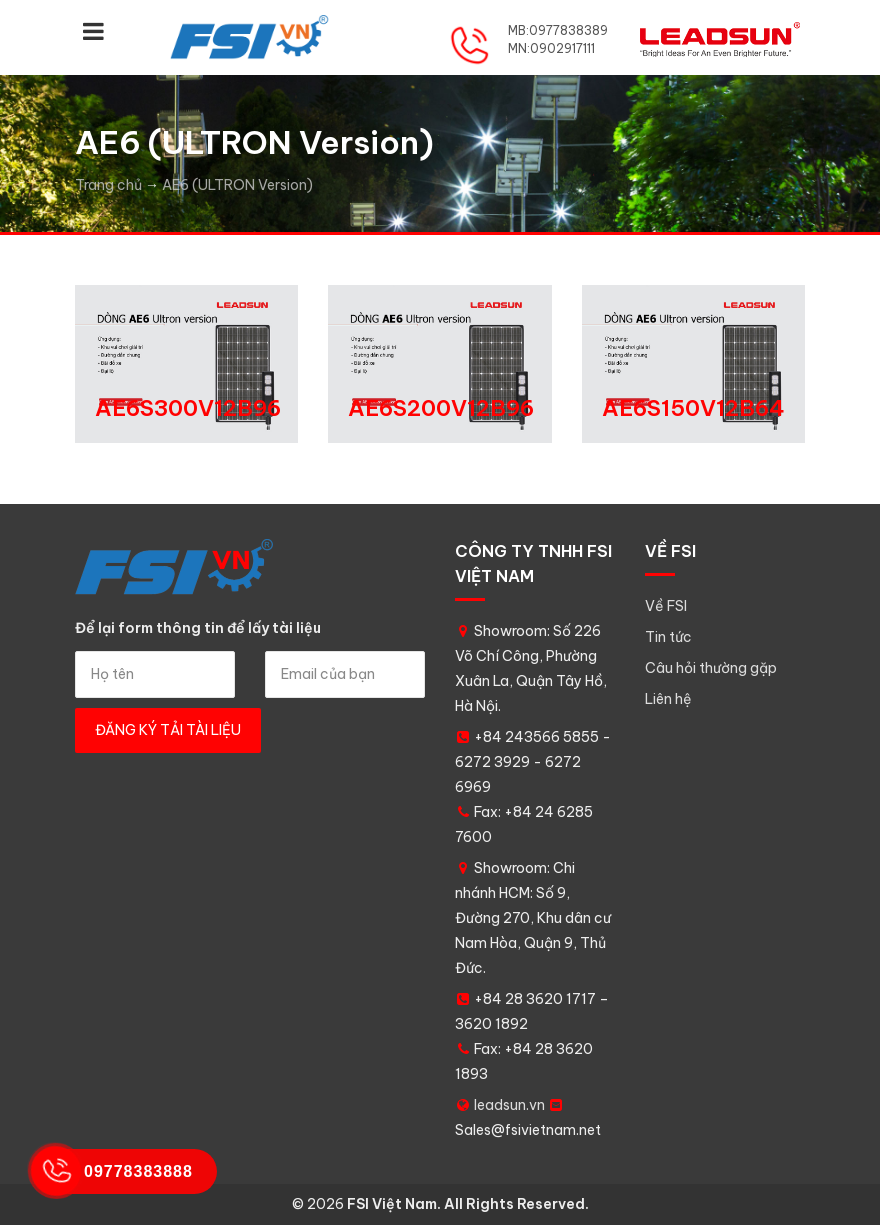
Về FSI (666, 606)
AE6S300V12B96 (188, 408)
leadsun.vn (509, 1105)
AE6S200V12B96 (441, 408)
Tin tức (668, 637)
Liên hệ (668, 699)
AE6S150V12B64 (693, 408)
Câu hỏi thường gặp (711, 668)
